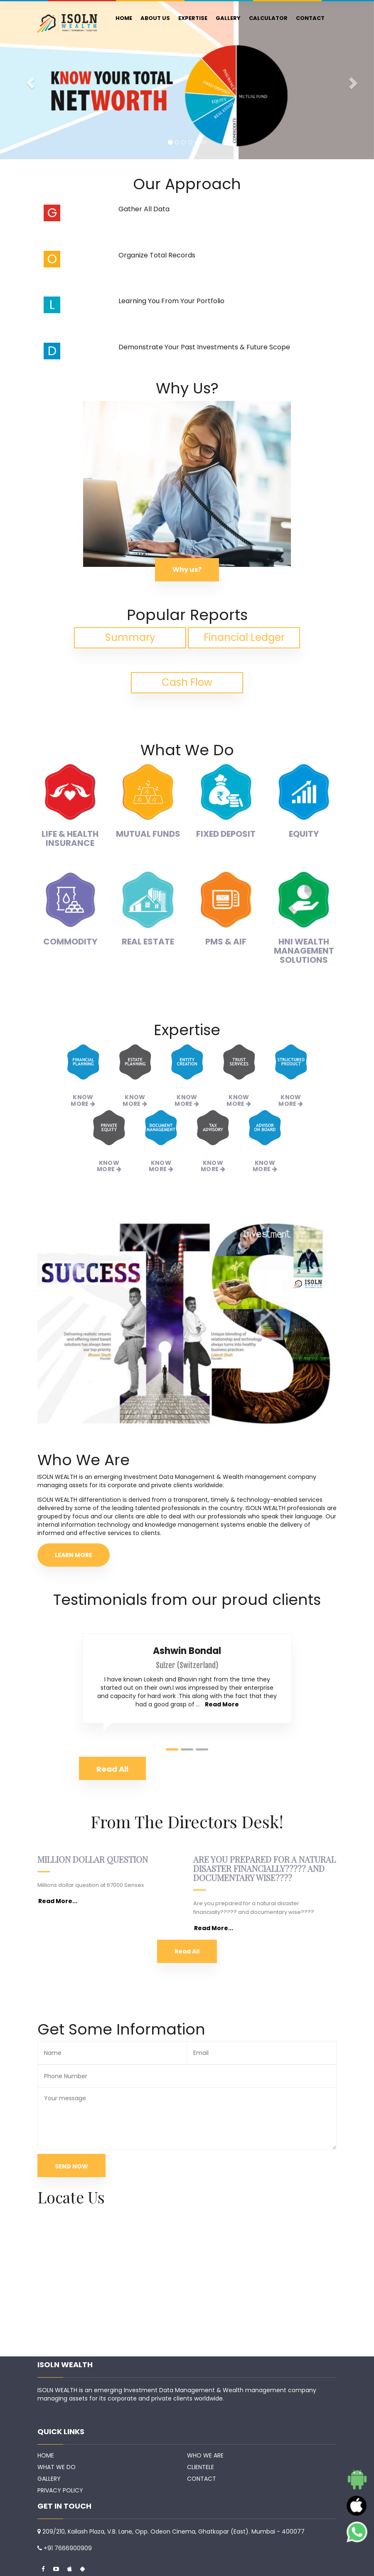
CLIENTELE (200, 2467)
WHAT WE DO (56, 2467)
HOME (124, 18)
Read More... (57, 1901)
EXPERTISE (192, 18)
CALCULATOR (268, 18)
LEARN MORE (73, 1555)
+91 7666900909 (68, 2548)
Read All (187, 1951)
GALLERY (228, 18)
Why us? (187, 569)
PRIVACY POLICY (60, 2490)
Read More (222, 1704)
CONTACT (310, 18)
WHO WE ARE (205, 2455)
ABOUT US (155, 18)
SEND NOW (71, 2166)
